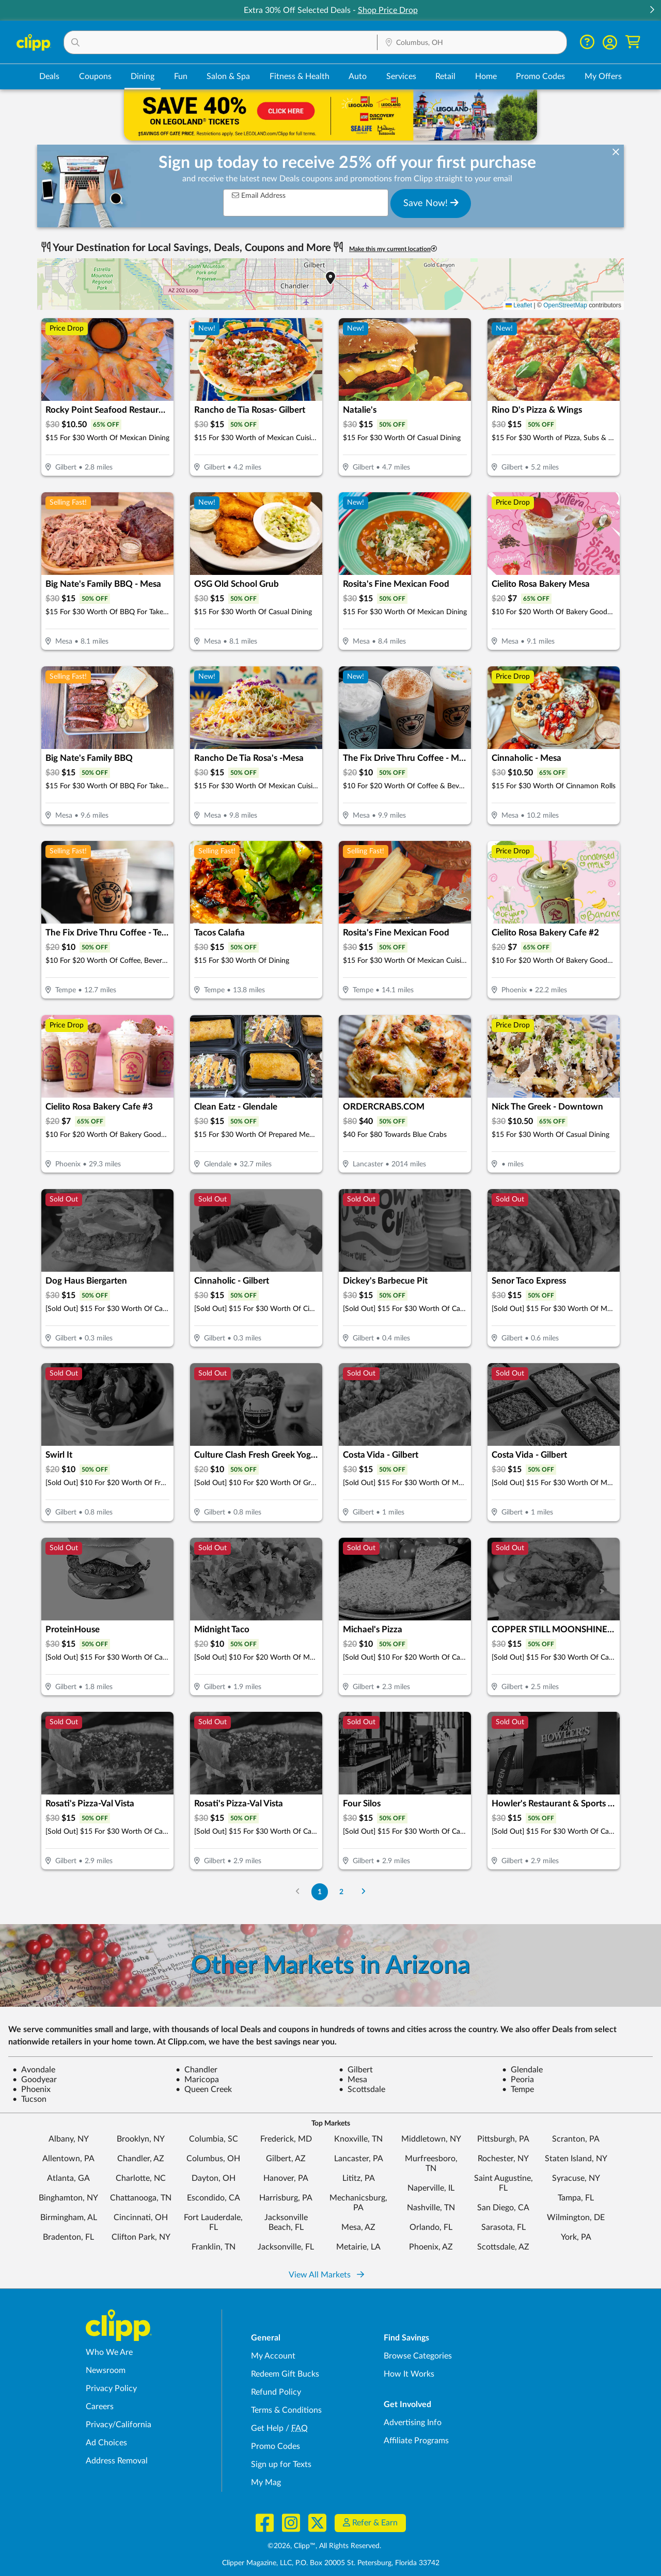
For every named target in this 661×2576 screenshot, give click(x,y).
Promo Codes (540, 76)
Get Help (267, 2428)
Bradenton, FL (68, 2237)
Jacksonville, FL (286, 2247)
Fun (180, 76)
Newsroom (105, 2370)
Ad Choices (106, 2443)
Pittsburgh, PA (503, 2139)
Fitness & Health (299, 76)
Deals (49, 76)
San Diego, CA (503, 2208)
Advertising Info (413, 2422)
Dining (142, 76)
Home (486, 76)
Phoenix (31, 2089)
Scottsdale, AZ (503, 2247)
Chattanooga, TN (140, 2198)
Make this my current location (393, 248)
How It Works (409, 2374)
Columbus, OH (213, 2159)
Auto (358, 76)
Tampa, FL (576, 2198)
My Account (273, 2356)
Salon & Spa (228, 76)
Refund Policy (276, 2392)
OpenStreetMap (565, 305)
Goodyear (34, 2079)
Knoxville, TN (358, 2139)
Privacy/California (118, 2425)
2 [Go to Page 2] (341, 1892)
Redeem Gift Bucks (285, 2374)
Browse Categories (418, 2356)
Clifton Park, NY (141, 2237)
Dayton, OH (213, 2178)
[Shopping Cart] (632, 42)
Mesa (353, 2079)
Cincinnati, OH (141, 2217)
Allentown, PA (68, 2159)
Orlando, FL (431, 2227)
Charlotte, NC (141, 2178)
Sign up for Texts (281, 2464)
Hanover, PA (285, 2178)
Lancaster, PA (358, 2159)
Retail (445, 76)
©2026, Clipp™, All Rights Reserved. (324, 2546)
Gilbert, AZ (286, 2159)
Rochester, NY (503, 2159)
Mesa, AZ (358, 2227)
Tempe (518, 2089)
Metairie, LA (358, 2247)
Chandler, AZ (140, 2159)
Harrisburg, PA (285, 2198)
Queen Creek (204, 2089)
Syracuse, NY (576, 2178)
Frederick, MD (286, 2139)
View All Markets (326, 2275)
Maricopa (197, 2079)
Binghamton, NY (68, 2198)
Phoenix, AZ (431, 2247)
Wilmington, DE (576, 2217)
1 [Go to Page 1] (320, 1892)
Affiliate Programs (416, 2441)
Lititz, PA (358, 2178)
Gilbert (356, 2070)
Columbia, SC (213, 2139)
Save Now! (431, 203)
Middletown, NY (431, 2139)
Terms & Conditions (286, 2410)
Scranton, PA (576, 2139)
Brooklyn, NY (141, 2139)
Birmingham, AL (68, 2217)
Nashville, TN (431, 2208)
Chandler (196, 2070)
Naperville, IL (430, 2188)
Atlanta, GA (68, 2178)
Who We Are (109, 2352)
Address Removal (117, 2461)
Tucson (29, 2099)
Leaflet (519, 305)
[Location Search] (472, 43)
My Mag (266, 2482)
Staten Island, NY (576, 2159)
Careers (100, 2406)
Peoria (518, 2079)
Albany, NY (69, 2139)
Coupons (95, 76)
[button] (652, 10)
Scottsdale (362, 2089)
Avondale (33, 2070)
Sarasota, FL (503, 2227)
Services (401, 76)
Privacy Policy (111, 2388)
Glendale (522, 2070)
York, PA (576, 2237)
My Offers (603, 76)
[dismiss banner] (616, 153)
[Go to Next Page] (363, 1891)
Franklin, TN (213, 2247)
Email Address (259, 195)
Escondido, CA (213, 2198)
